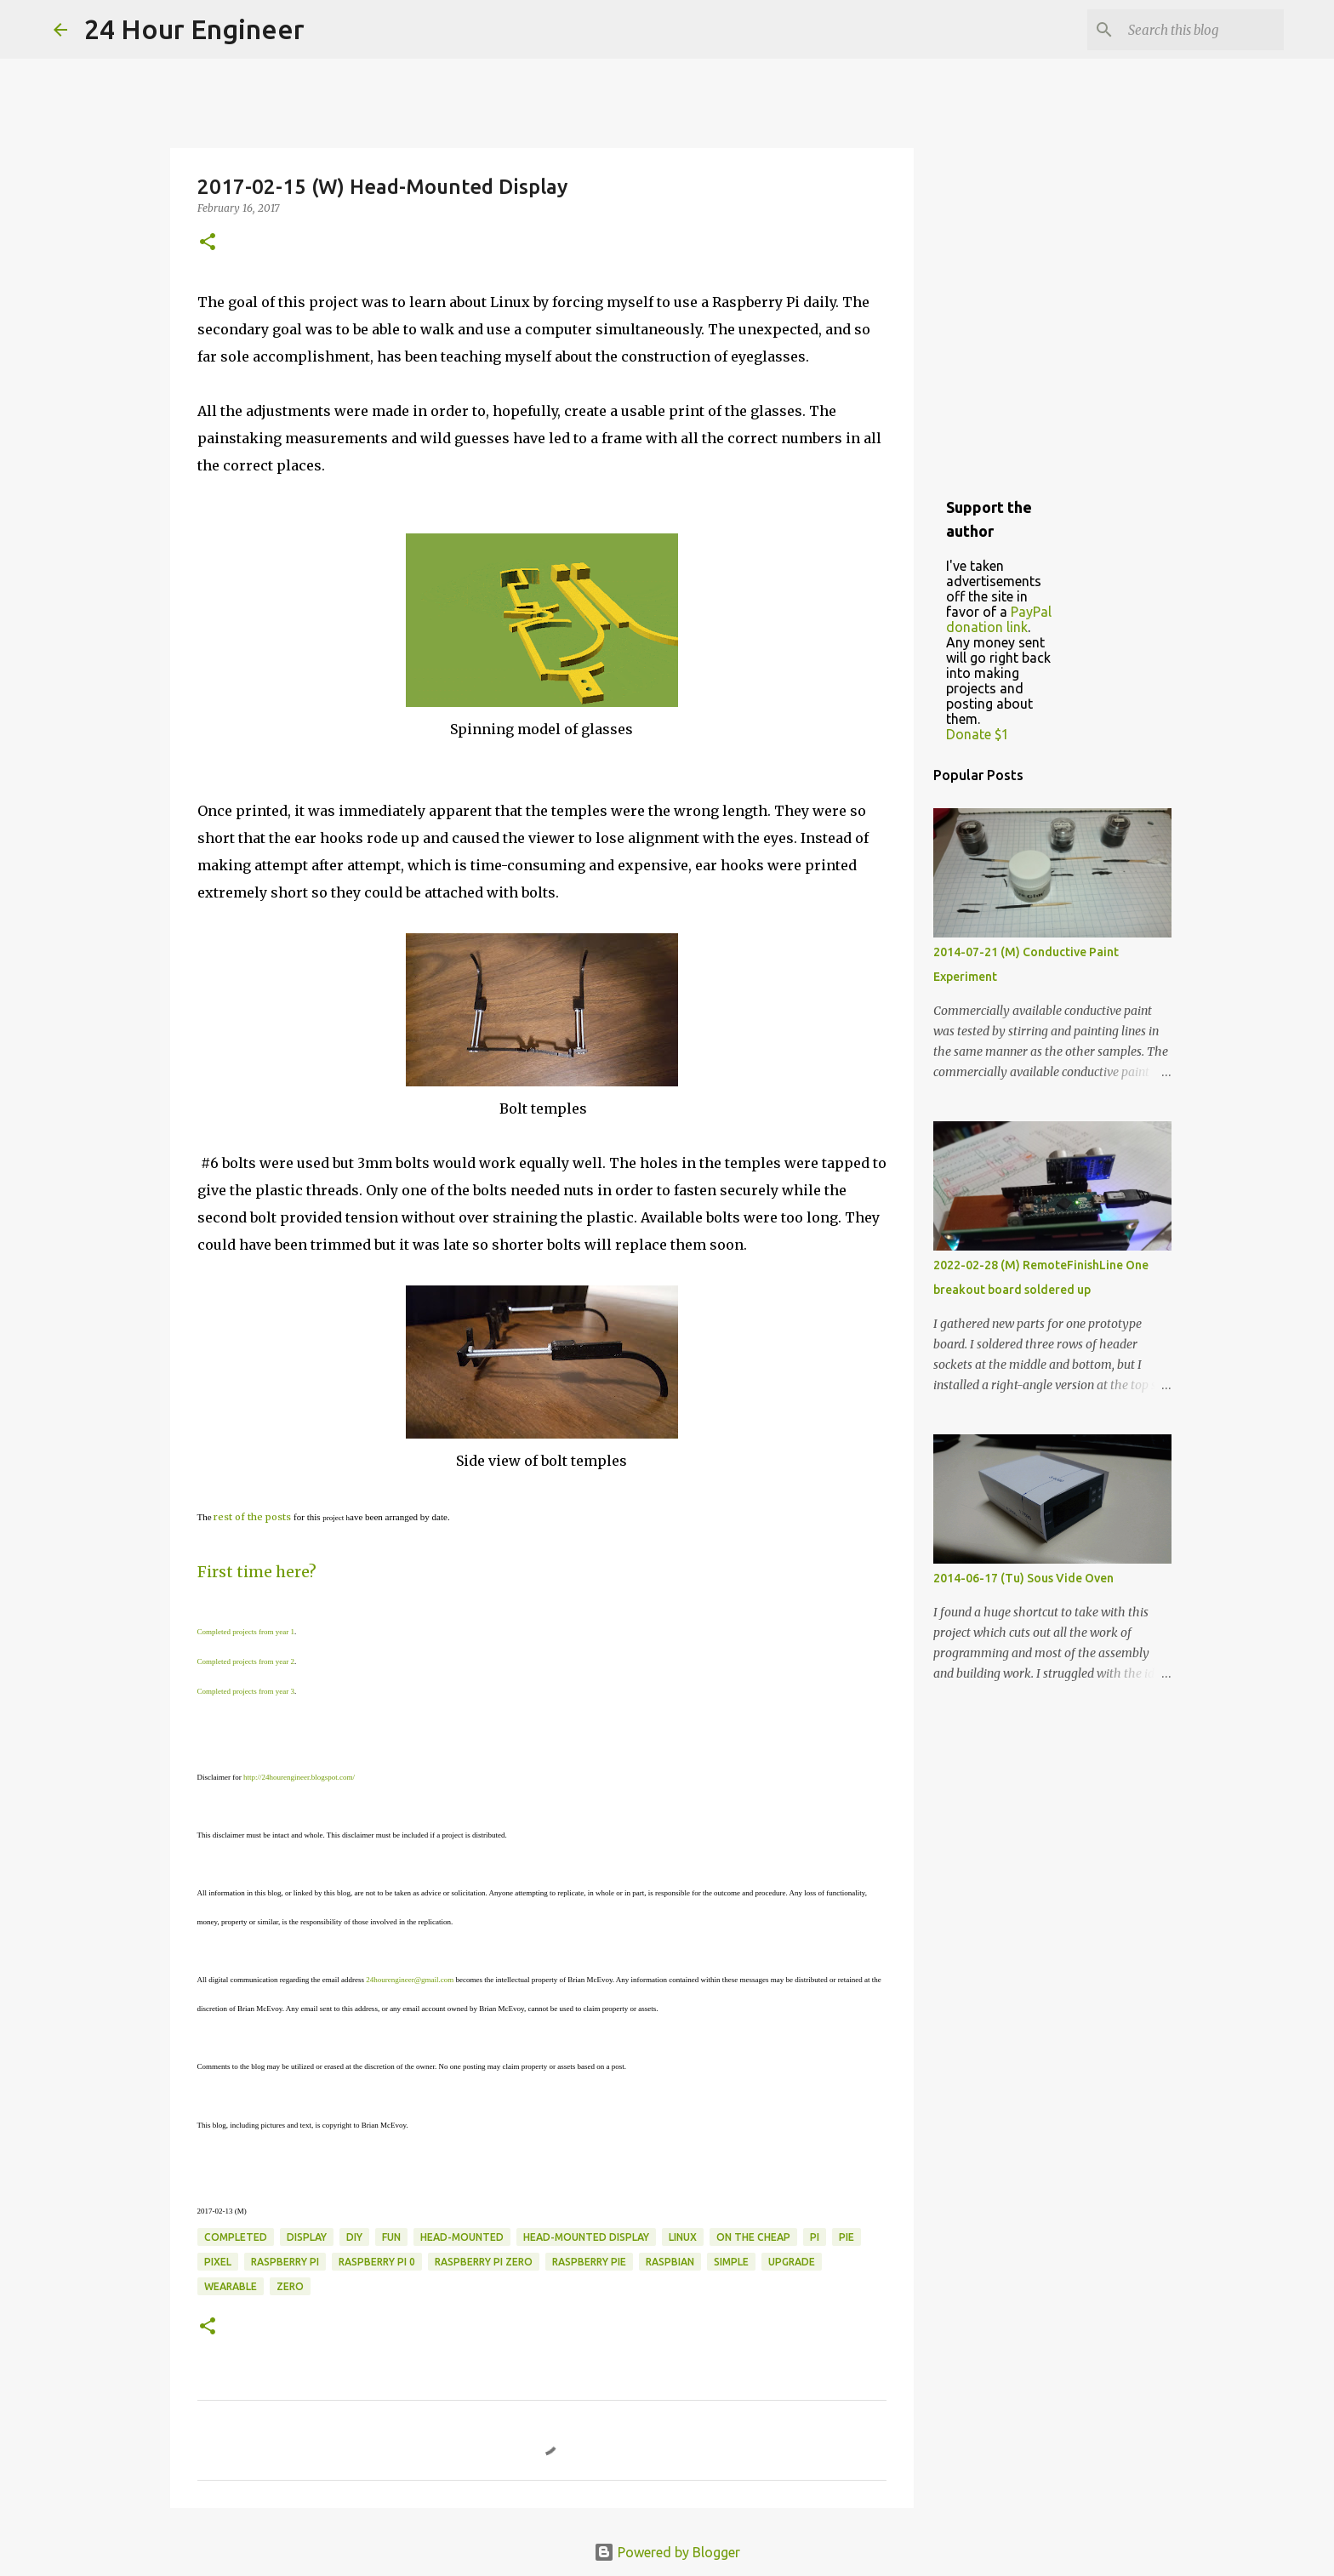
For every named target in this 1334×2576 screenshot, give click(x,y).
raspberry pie (589, 2261)
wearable (230, 2286)
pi (814, 2237)
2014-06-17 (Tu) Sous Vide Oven (1023, 1578)
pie (846, 2237)
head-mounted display (586, 2237)
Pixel (217, 2261)
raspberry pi (285, 2261)
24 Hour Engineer (194, 29)
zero (290, 2286)
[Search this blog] (1194, 29)
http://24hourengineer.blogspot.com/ (299, 1777)
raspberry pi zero (484, 2261)
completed (235, 2237)
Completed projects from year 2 (245, 1661)
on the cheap (753, 2237)
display (307, 2237)
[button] (207, 242)
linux (683, 2237)
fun (391, 2237)
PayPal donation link (999, 619)
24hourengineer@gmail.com (409, 1979)
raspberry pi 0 (377, 2261)
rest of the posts (252, 1517)
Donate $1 (977, 734)
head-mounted (462, 2237)
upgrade (791, 2261)
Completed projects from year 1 (245, 1631)
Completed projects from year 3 (245, 1691)
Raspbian (670, 2261)
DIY (354, 2237)
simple (731, 2261)
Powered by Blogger (667, 2552)
